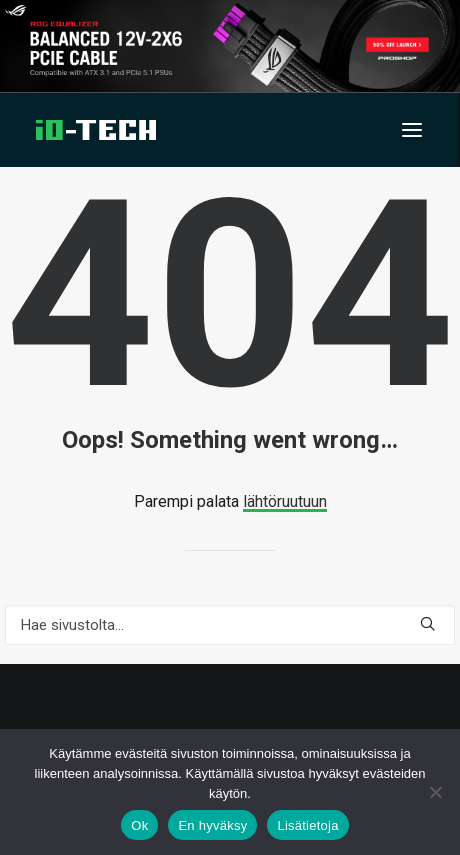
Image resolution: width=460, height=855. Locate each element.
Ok (139, 825)
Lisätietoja (307, 825)
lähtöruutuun (285, 501)
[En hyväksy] (435, 792)
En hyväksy (212, 825)
